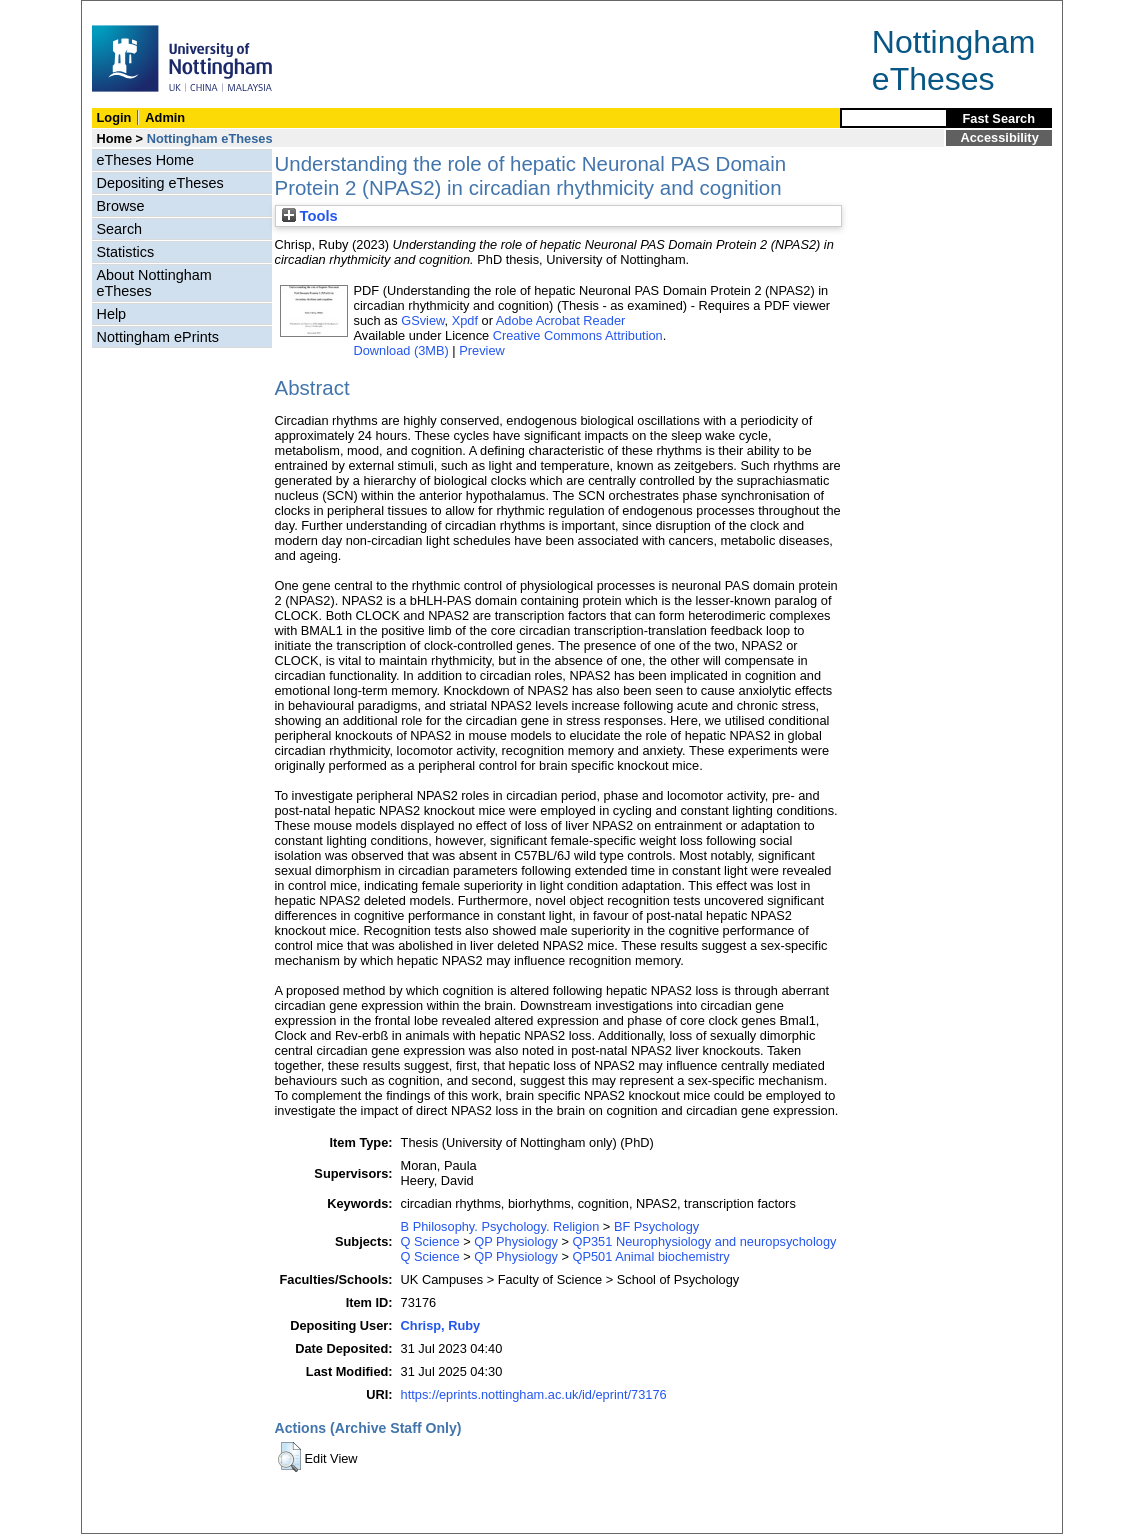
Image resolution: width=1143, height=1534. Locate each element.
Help (112, 314)
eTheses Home (146, 160)
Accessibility (1000, 137)
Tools (310, 216)
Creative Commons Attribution (578, 335)
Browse (121, 206)
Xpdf (465, 320)
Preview (482, 350)
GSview (422, 320)
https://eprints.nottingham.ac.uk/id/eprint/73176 (534, 1394)
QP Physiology (516, 1241)
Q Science (430, 1241)
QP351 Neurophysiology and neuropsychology (705, 1241)
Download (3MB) (401, 350)
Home (115, 138)
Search (120, 229)
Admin (165, 117)
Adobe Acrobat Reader (560, 320)
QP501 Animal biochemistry (651, 1256)
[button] (289, 1457)
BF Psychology (656, 1226)
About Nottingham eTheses (154, 283)
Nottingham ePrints (158, 337)
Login (114, 117)
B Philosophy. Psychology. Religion (500, 1226)
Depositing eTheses (160, 183)
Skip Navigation (125, 11)
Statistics (126, 252)
